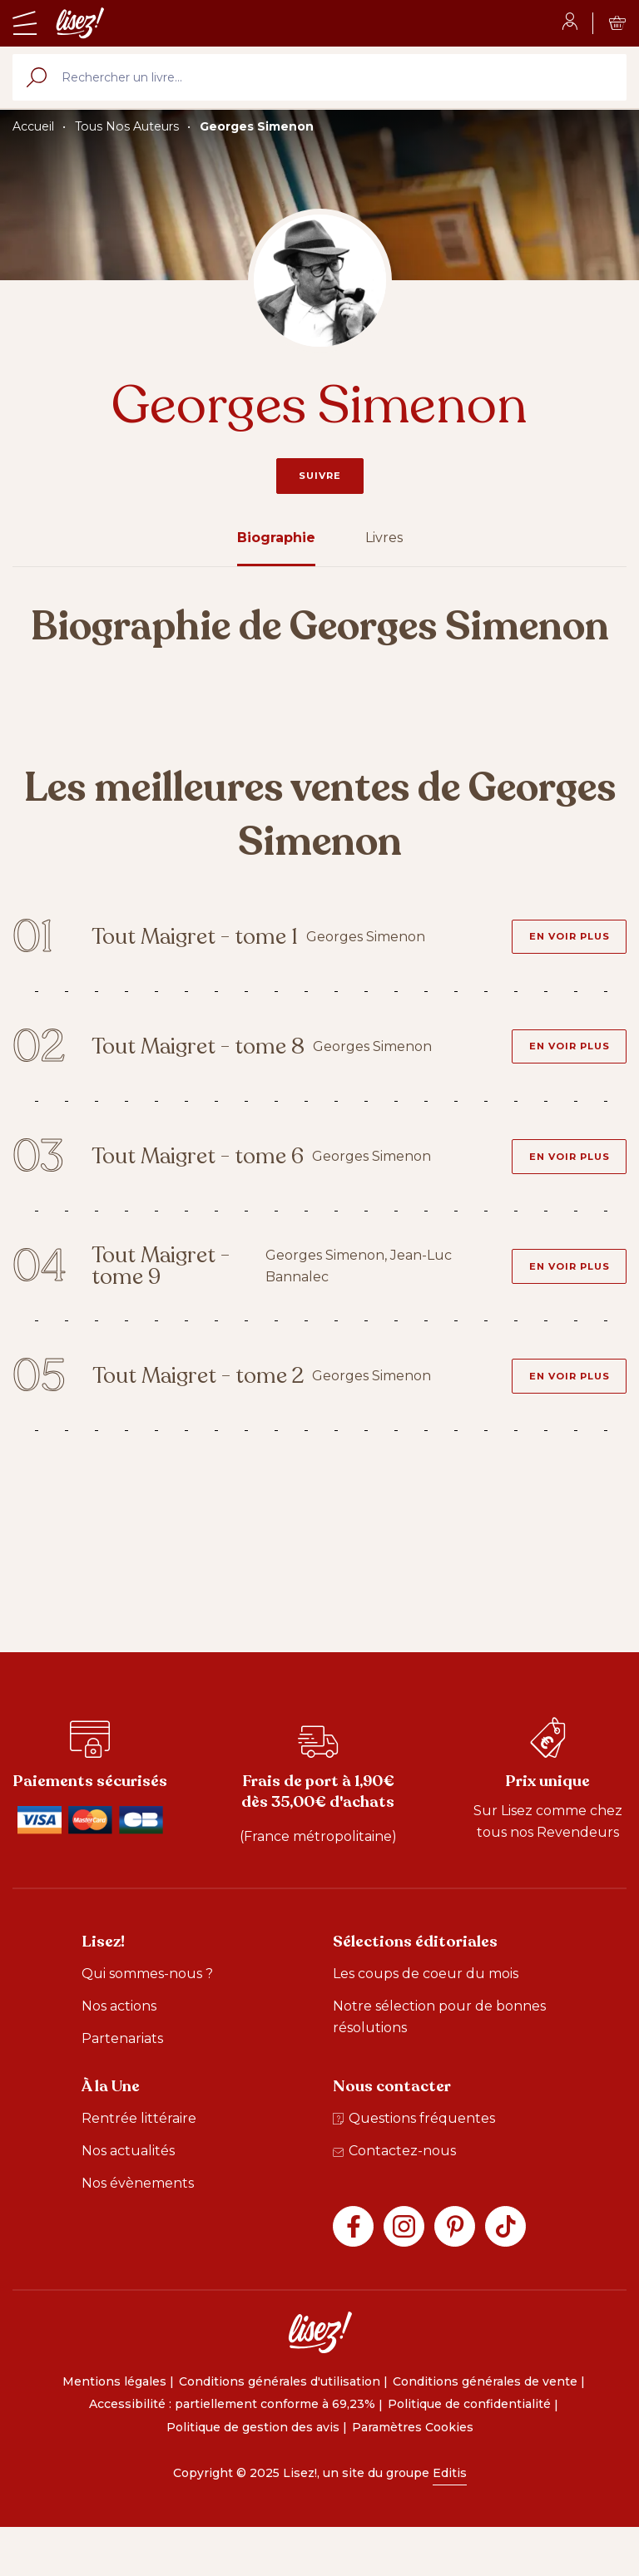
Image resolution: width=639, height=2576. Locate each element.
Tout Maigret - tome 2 (193, 1418)
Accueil (33, 126)
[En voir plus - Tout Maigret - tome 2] (560, 1419)
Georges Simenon (257, 126)
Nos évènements (138, 2231)
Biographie (276, 538)
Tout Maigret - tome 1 (193, 942)
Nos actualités (128, 2199)
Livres (384, 538)
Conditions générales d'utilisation (279, 2428)
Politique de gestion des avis (252, 2475)
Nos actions (119, 2054)
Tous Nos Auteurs (127, 126)
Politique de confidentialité (469, 2452)
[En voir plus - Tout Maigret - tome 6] (560, 1180)
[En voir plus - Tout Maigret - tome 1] (560, 943)
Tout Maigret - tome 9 (185, 1300)
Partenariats (122, 2087)
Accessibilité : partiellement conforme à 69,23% (232, 2452)
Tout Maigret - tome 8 (193, 1061)
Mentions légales (114, 2428)
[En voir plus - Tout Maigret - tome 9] (560, 1300)
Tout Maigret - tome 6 (193, 1181)
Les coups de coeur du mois (425, 2022)
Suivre (319, 476)
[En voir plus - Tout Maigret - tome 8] (560, 1062)
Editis (450, 2520)
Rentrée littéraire (139, 2166)
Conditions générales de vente (485, 2428)
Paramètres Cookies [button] (412, 2475)
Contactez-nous (394, 2199)
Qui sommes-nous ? (147, 2022)
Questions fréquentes (414, 2166)
